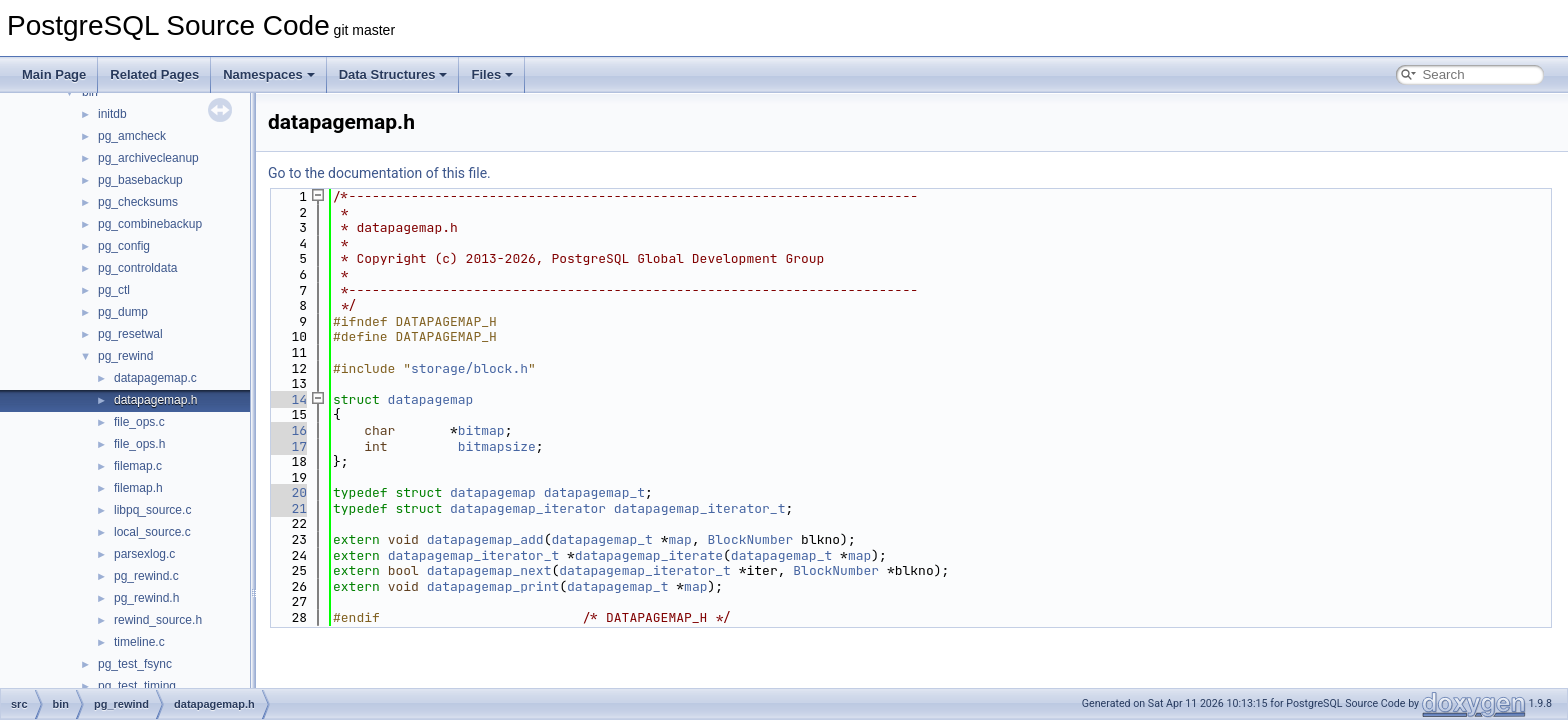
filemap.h (138, 488)
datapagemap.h (155, 400)
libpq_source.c (152, 510)
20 (287, 492)
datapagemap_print (493, 586)
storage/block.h (469, 368)
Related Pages (154, 74)
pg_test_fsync (135, 664)
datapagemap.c (155, 378)
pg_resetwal (130, 334)
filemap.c (138, 466)
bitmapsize (497, 446)
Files (492, 74)
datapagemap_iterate (649, 555)
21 (287, 508)
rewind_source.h (158, 620)
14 (287, 399)
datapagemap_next (489, 570)
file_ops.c (139, 422)
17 (287, 446)
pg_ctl (114, 290)
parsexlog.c (144, 554)
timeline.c (139, 642)
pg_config (124, 246)
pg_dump (123, 312)
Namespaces (269, 74)
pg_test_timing (137, 686)
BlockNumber (751, 539)
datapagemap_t (594, 492)
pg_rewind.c (146, 576)
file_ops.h (139, 444)
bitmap (481, 430)
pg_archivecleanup (148, 158)
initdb (112, 114)
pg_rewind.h (146, 598)
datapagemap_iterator (528, 508)
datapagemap (431, 399)
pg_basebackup (140, 180)
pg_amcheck (132, 136)
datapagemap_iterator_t (700, 508)
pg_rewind (125, 356)
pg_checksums (138, 202)
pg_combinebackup (150, 224)
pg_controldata (137, 268)
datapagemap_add (485, 539)
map (679, 539)
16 (287, 430)
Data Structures (393, 74)
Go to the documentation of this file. (379, 173)
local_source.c (152, 532)
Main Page (54, 74)
